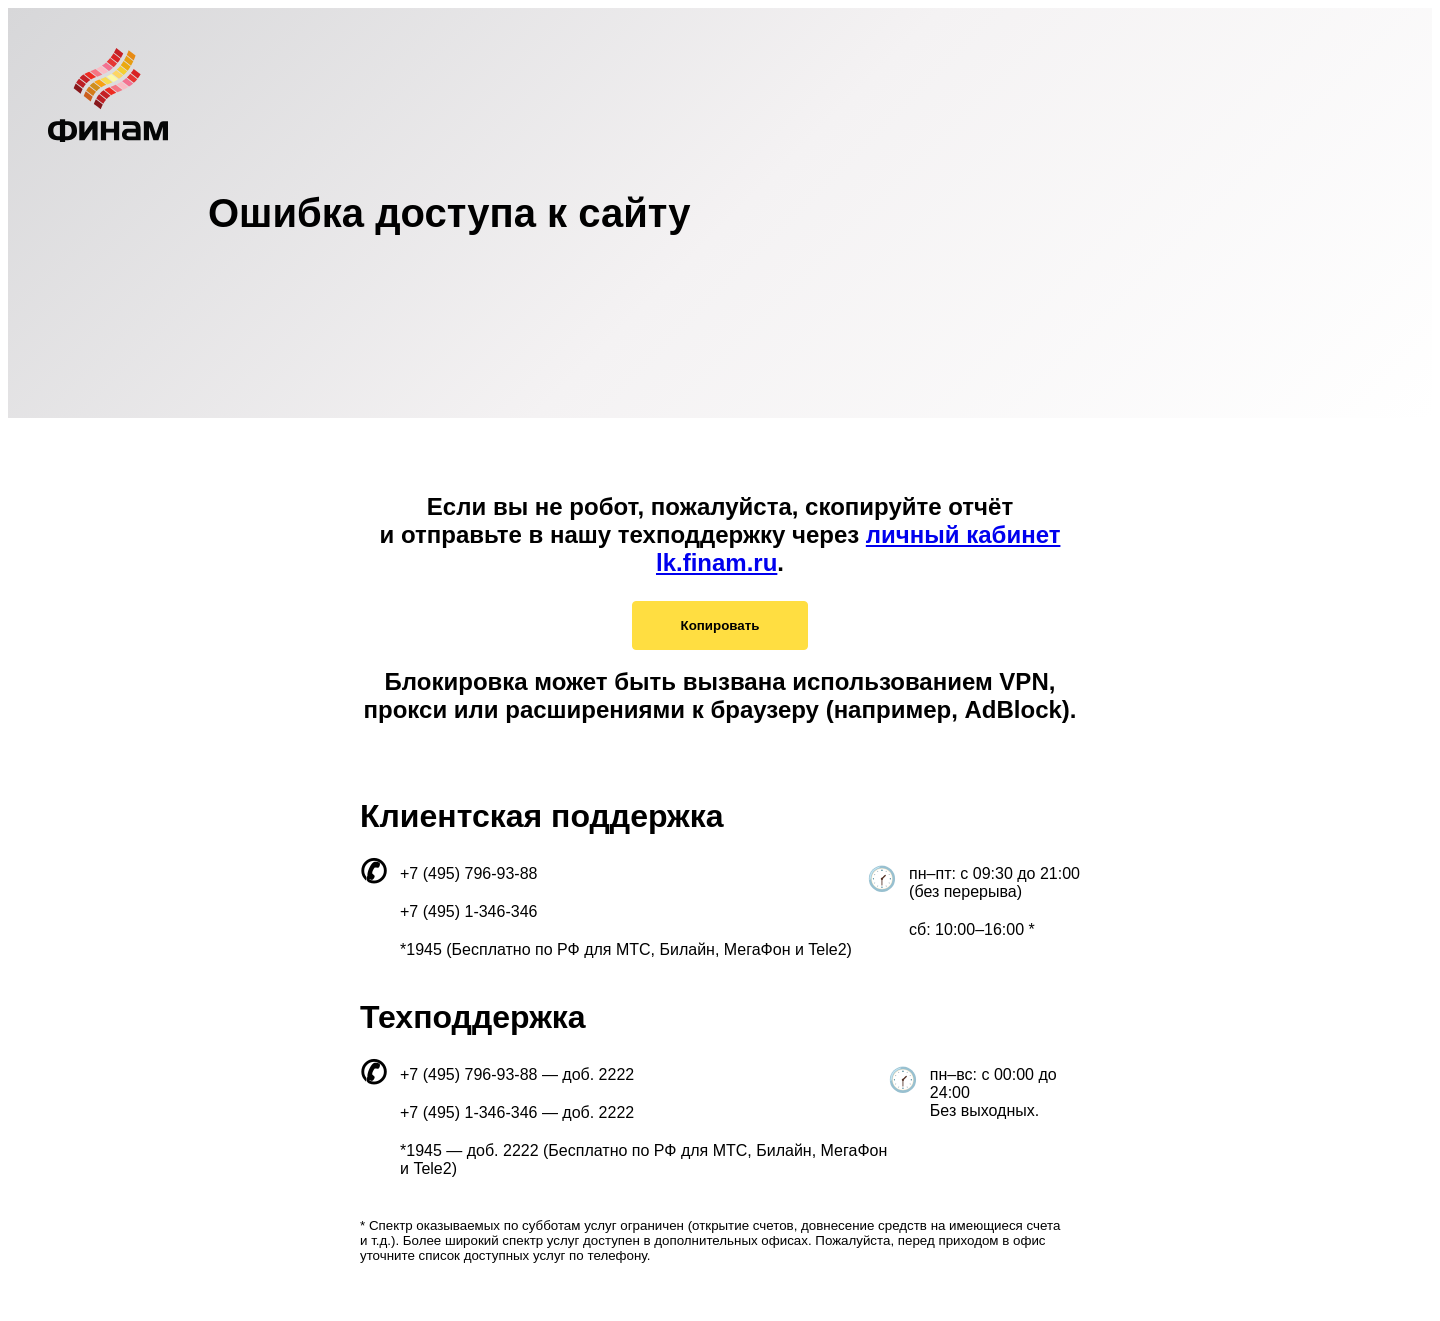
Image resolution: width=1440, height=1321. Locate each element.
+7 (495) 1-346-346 (468, 911)
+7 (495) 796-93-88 (468, 873)
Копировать (720, 625)
